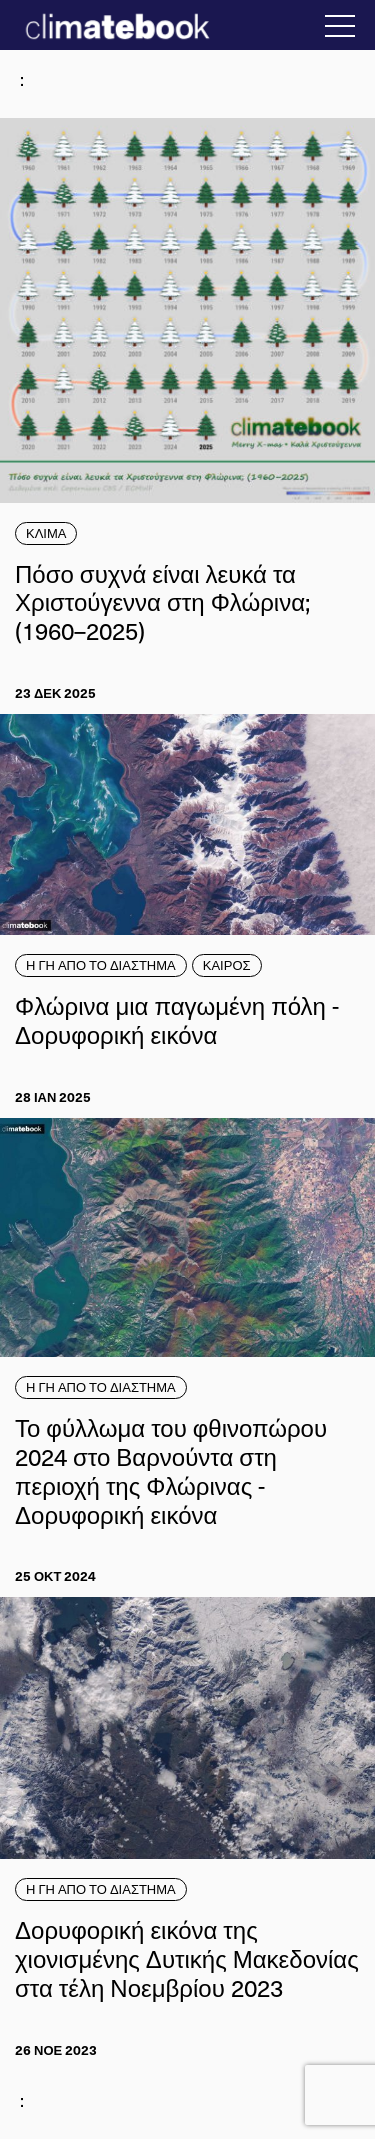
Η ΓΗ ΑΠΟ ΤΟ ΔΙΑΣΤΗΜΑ (101, 965)
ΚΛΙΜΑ (46, 533)
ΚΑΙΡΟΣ (227, 965)
